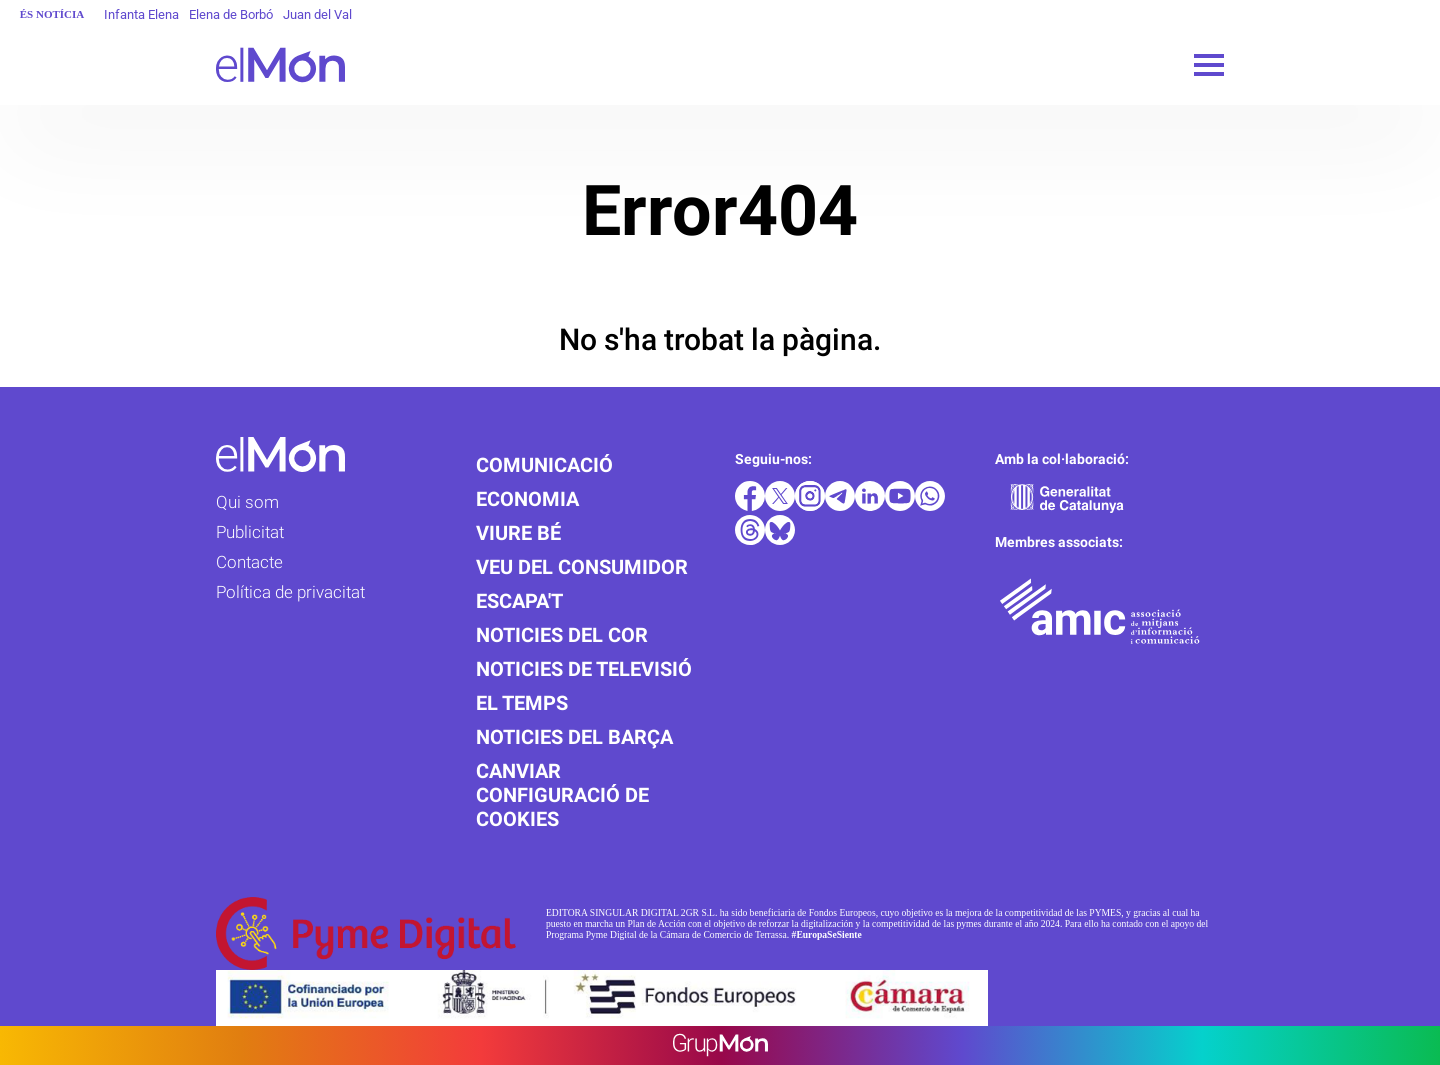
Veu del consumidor (582, 567)
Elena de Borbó (231, 14)
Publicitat (250, 532)
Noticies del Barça (574, 737)
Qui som (247, 502)
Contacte (249, 562)
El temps (522, 703)
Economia (527, 499)
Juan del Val (317, 14)
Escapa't (519, 601)
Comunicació (544, 465)
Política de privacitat (290, 592)
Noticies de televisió (584, 669)
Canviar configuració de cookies (562, 795)
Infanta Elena (141, 14)
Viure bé (518, 533)
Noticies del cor (562, 635)
